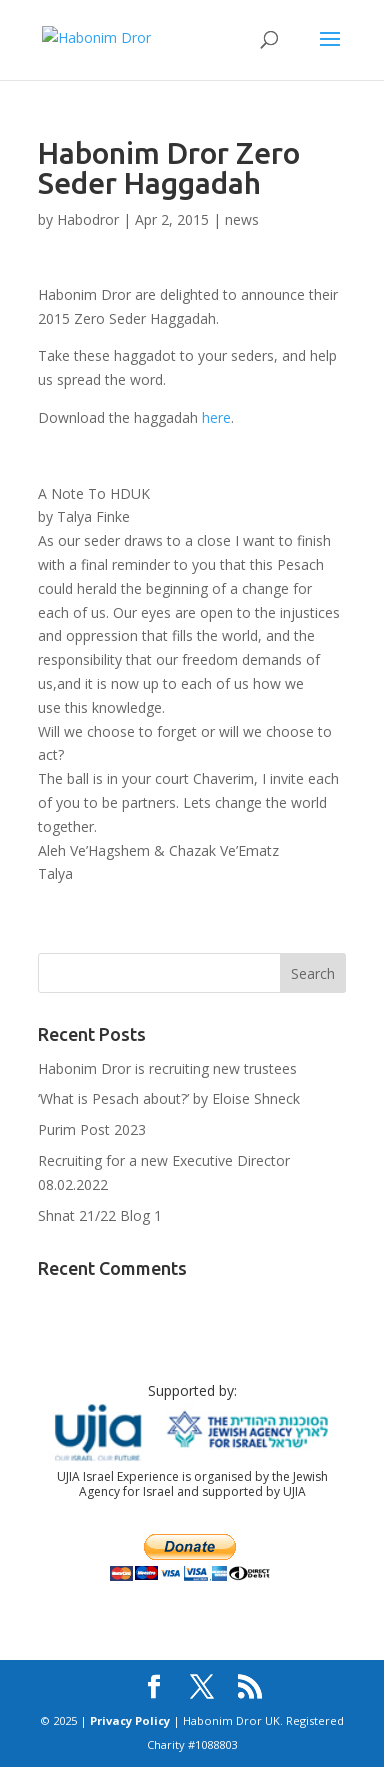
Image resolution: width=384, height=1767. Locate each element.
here (216, 417)
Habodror (88, 219)
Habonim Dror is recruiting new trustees (167, 1068)
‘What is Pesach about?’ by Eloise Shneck (169, 1098)
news (242, 219)
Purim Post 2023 (92, 1129)
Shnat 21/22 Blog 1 (100, 1215)
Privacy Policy (130, 1720)
